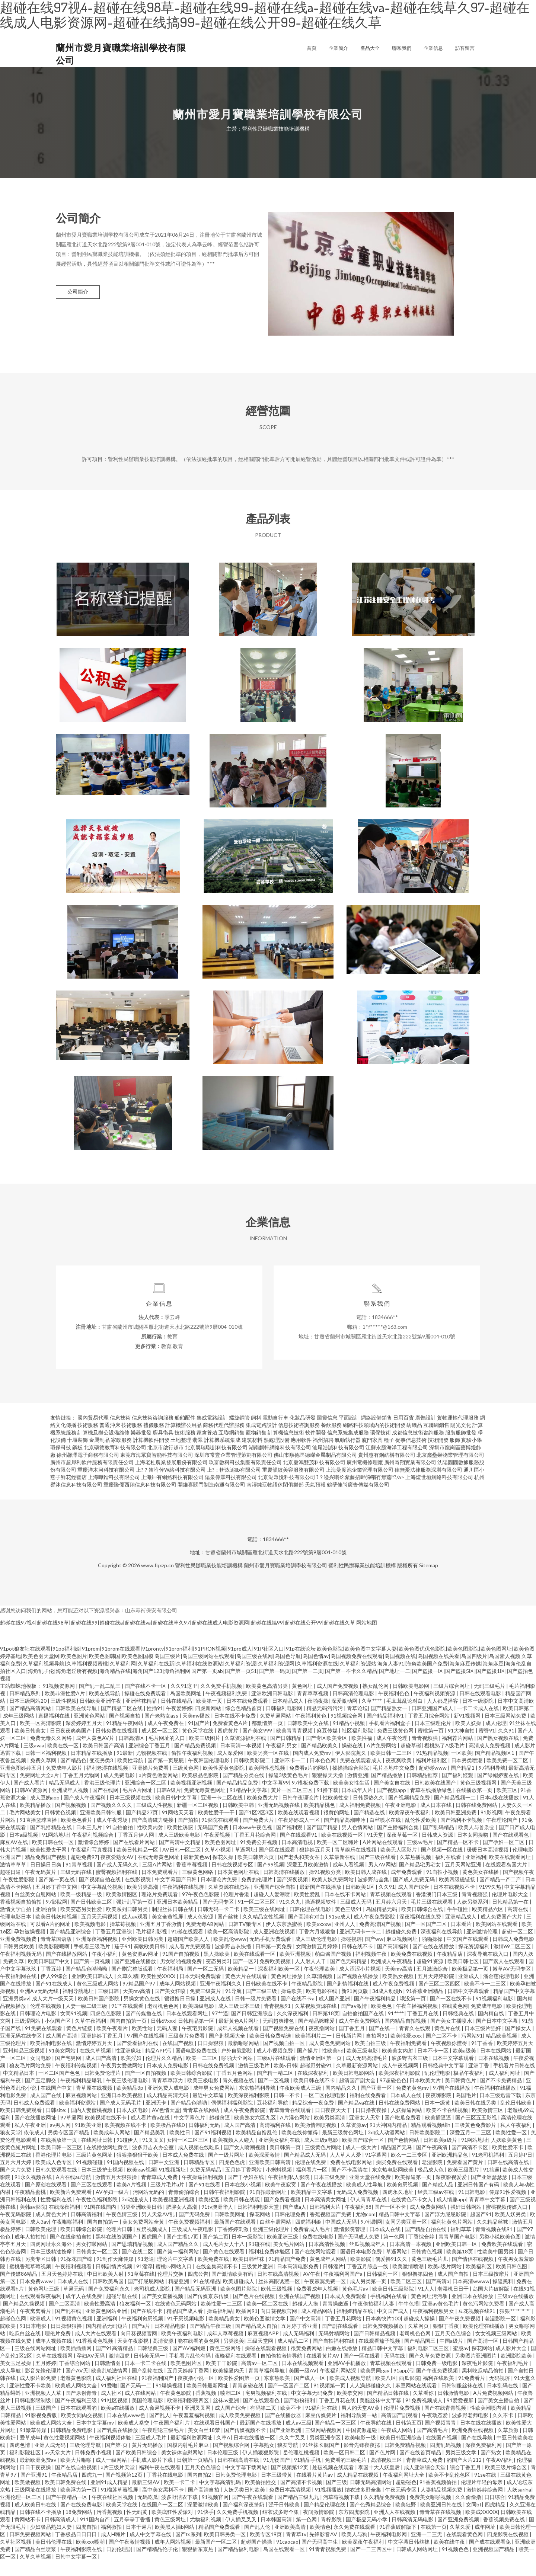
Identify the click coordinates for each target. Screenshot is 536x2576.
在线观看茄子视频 (379, 2356)
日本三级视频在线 (130, 1813)
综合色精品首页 (244, 1724)
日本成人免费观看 (346, 2311)
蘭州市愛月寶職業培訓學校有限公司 (285, 1581)
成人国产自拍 (453, 2289)
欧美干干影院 (222, 2378)
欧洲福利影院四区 (188, 2416)
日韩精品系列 (25, 1709)
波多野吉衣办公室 (153, 2163)
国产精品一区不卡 (458, 1858)
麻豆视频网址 (402, 1954)
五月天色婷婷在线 (62, 2289)
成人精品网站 (317, 2326)
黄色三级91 (349, 1924)
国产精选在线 (370, 1828)
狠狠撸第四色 (418, 2289)
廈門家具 (372, 1455)
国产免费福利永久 (109, 2304)
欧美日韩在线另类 (475, 2118)
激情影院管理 (350, 2244)
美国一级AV (303, 2386)
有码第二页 (263, 2423)
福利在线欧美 (439, 2393)
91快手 (205, 2527)
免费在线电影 (318, 2252)
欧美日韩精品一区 (138, 1865)
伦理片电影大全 (510, 1910)
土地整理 (180, 1455)
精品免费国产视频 (46, 1872)
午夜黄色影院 (176, 2408)
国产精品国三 (420, 2356)
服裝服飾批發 (460, 1448)
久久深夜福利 (293, 2029)
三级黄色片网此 (323, 2163)
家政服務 (121, 1455)
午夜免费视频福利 (189, 2237)
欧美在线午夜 (450, 2557)
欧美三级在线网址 (264, 1924)
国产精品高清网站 (30, 1724)
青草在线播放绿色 (431, 1805)
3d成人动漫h (387, 2006)
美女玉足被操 (16, 2378)
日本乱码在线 (503, 2401)
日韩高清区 (132, 1753)
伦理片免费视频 (402, 2423)
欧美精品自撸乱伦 (257, 2148)
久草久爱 (461, 2542)
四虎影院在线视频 (508, 2550)
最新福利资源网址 (191, 2453)
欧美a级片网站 (445, 2282)
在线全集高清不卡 (217, 2282)
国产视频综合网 (232, 2460)
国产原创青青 (82, 2408)
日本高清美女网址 (325, 2215)
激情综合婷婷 (94, 1858)
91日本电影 (34, 2341)
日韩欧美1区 (360, 1902)
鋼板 (77, 1463)
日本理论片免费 (219, 1895)
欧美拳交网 (350, 2408)
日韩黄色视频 (61, 1828)
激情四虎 (120, 2371)
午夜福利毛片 (513, 2378)
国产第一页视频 (92, 1977)
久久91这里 (183, 1701)
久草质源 (509, 2445)
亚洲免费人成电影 (168, 2103)
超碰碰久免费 (401, 1947)
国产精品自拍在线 (426, 2244)
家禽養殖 (207, 1448)
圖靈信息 (327, 1433)
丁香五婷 (52, 1984)
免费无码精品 (206, 2185)
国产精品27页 (142, 1828)
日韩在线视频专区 (232, 1880)
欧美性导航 (130, 1776)
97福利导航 (492, 1783)
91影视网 (491, 1828)
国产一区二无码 (206, 1984)
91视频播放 (328, 2505)
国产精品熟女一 (389, 1724)
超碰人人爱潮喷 (272, 1910)
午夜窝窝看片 (36, 2326)
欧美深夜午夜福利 (410, 1828)
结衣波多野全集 (363, 2505)
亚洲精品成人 (461, 1932)
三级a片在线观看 (277, 2073)
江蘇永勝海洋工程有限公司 (397, 1463)
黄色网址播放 (287, 1991)
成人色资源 (200, 1932)
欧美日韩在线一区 (53, 1858)
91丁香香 (482, 2058)
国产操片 (308, 2066)
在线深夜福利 (313, 2088)
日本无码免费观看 (200, 1991)
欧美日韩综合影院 (191, 2088)
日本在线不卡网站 (345, 1910)
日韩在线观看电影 (480, 1709)
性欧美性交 (336, 1813)
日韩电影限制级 (33, 2416)
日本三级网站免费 (506, 1731)
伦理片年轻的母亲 (482, 2498)
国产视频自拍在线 (100, 1895)
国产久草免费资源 (430, 2371)
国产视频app (392, 1805)
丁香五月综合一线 (368, 2282)
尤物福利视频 (206, 2535)
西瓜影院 (409, 2393)
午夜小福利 (105, 1969)
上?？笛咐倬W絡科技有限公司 (171, 1485)
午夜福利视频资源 (435, 1709)
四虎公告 (198, 2289)
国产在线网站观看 (315, 2267)
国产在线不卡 (147, 2326)
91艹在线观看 (127, 2021)
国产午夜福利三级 (76, 2416)
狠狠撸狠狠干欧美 (138, 2170)
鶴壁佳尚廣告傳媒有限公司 (358, 1500)
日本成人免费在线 (183, 2170)
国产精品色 (73, 1776)
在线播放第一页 (475, 1805)
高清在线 (518, 1924)
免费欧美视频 (275, 1977)
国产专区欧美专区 (327, 1753)
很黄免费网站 (307, 2364)
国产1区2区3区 (257, 1828)
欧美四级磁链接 (457, 1895)
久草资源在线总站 (229, 1902)
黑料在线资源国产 (117, 2252)
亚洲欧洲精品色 (450, 2170)
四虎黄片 (228, 1746)
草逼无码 (74, 2304)
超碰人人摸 (305, 2319)
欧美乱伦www (229, 1954)
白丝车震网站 (276, 2237)
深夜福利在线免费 (420, 1932)
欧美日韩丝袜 (249, 2274)
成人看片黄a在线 (151, 2133)
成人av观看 (135, 1932)
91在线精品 (206, 2297)
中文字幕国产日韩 (176, 1895)
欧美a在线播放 (118, 2423)
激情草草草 (13, 1880)
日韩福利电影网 (284, 1724)
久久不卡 (503, 2431)
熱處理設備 (277, 1455)
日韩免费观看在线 (56, 2185)
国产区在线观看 (277, 1865)
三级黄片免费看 (187, 2051)
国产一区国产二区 (426, 1939)
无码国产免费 (213, 1843)
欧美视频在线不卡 (106, 2133)
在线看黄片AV (323, 2371)
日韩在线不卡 (358, 1962)
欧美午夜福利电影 (182, 2349)
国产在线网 (105, 1805)
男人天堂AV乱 (158, 2230)
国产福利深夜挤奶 (244, 2520)
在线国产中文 (57, 2103)
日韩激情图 (108, 2378)
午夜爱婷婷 (179, 1724)
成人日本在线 (436, 1820)
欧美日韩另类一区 (225, 2550)
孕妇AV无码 (91, 2371)
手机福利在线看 (389, 2311)
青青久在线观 (415, 2044)
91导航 (234, 2006)
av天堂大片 (58, 2468)
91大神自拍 (462, 1746)
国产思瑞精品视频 (132, 2259)
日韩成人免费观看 (34, 2118)
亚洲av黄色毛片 (441, 2319)
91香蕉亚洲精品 (425, 2006)
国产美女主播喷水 (451, 2036)
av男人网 (61, 2140)
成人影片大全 (511, 2364)
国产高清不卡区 (470, 2163)
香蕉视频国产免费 (331, 2230)
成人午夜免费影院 (375, 1932)
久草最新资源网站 (357, 2081)
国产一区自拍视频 (146, 2088)
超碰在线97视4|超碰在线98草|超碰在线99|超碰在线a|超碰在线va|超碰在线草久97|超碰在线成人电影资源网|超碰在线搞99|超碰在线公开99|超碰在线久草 (177, 1638)
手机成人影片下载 (152, 2475)
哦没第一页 (413, 2014)
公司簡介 (77, 291)
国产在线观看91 (299, 1850)
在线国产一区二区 (162, 2520)
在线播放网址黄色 (107, 2163)
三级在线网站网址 (36, 2364)
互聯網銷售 (436, 1440)
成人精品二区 (293, 2356)
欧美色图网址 (221, 1858)
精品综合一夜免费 (313, 2118)
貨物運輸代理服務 (458, 1433)
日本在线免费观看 (247, 1716)
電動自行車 (275, 1433)
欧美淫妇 (132, 2073)
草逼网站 (397, 2267)
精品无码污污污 (325, 1724)
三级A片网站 (157, 1880)
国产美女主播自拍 (499, 2416)
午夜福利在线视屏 (183, 1902)
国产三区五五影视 (476, 2133)
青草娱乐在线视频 (356, 1865)
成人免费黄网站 (428, 2222)
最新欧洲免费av (38, 2475)
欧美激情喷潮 (408, 2282)
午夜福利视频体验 (110, 2453)
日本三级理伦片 (433, 1738)
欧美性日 (180, 2148)
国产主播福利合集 (398, 1843)
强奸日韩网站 (466, 2222)
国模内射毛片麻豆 (188, 2460)
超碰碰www (433, 1783)
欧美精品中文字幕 (312, 2207)
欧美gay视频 (141, 2185)
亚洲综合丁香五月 (149, 1761)
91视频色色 (456, 2564)
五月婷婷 (45, 2378)
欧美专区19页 (266, 2550)
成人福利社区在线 (117, 2393)
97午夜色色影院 (201, 1910)
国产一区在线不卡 (451, 2014)
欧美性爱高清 (100, 2319)
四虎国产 (152, 2252)
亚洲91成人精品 (109, 2498)
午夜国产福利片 (172, 2438)
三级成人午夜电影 (193, 2244)
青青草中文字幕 (488, 2215)
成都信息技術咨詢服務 (418, 1448)
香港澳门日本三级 (437, 1910)
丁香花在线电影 (165, 2490)
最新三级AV (146, 2498)
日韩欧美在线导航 (76, 1724)
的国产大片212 (465, 2475)
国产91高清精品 (115, 2364)
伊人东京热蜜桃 (284, 1939)
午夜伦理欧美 (320, 1984)
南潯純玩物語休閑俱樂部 (275, 1500)
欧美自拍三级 (371, 2058)
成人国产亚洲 (335, 2014)
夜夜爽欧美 (399, 1776)
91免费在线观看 (44, 2044)
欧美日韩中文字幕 (176, 1813)
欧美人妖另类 (511, 2230)
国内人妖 (523, 1969)
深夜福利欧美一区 (279, 1984)
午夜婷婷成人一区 (299, 1835)
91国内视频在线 (126, 2178)
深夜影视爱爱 (452, 2192)
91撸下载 (327, 1805)
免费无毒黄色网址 (205, 1805)
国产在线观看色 (511, 1850)
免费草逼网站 (276, 1731)
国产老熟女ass (161, 1731)
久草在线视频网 (55, 2371)
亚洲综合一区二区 (146, 1798)
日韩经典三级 (153, 2364)
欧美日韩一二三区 (391, 1768)
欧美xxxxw (318, 1939)
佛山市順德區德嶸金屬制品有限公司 (315, 1470)
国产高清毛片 (433, 2445)
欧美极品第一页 (470, 1984)
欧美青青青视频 (295, 1746)
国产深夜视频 (293, 1895)
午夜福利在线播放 (495, 2103)
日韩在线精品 (177, 1716)
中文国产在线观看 (468, 1954)
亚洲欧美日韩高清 (270, 2178)
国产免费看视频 (283, 2215)
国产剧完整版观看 (132, 1984)
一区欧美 (461, 1768)
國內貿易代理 (93, 1433)
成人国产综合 (414, 1902)
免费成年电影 (487, 2021)
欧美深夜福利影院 (400, 2088)
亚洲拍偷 (46, 1924)
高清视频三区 (387, 2475)
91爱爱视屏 (461, 2416)
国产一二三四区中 (371, 2564)
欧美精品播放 (36, 1820)
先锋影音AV (323, 2550)
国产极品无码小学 (367, 2535)
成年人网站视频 (178, 1999)
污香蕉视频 (110, 2527)
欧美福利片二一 (314, 2051)
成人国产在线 (46, 2111)
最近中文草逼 (208, 2111)
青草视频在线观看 (391, 1910)
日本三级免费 (330, 2192)
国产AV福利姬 (189, 2364)
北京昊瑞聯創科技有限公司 (216, 1463)
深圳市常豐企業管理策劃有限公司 (233, 1470)
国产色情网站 (404, 2155)
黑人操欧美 (217, 1969)
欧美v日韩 (285, 2081)
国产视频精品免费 (409, 1813)
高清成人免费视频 (490, 1761)
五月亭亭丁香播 (132, 2535)
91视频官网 (215, 2512)
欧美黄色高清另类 (267, 1701)
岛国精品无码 (382, 1924)
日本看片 (462, 1939)
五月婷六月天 (392, 1917)
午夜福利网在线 (19, 1991)
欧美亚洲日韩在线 (441, 2520)
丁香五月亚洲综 (114, 1947)
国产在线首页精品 (420, 2468)
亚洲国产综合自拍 (275, 1902)
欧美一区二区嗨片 (338, 1858)
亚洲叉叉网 (198, 2423)
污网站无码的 (149, 2207)
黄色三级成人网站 (98, 1999)
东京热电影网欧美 (393, 2185)
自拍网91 (376, 2051)
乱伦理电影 (437, 2088)
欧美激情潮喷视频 (316, 2140)
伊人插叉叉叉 (241, 2535)
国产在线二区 (138, 2267)
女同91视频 (73, 2029)
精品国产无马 (397, 2163)
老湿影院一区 (501, 2334)
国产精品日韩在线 (388, 2408)
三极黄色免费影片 (475, 2140)
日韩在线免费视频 (213, 2081)
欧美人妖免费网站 (333, 1895)
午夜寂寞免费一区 (325, 2297)
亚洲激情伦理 (482, 1947)
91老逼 (146, 2274)
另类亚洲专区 (325, 2453)
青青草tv (296, 2550)
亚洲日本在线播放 (473, 2311)
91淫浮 (144, 2282)
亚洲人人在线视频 (395, 2527)
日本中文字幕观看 (453, 2073)
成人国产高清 (62, 2051)
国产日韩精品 (286, 1753)
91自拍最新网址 (268, 2207)
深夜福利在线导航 (442, 1947)
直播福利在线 (54, 1731)
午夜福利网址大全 (404, 2490)
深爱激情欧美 (203, 2520)
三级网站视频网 (324, 2445)
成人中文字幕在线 (151, 2550)
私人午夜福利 (516, 2140)
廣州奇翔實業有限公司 (410, 1478)
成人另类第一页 (368, 2297)
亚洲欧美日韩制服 (101, 1828)
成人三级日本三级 (239, 2021)
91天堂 (375, 1850)
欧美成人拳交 (134, 2438)
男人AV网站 (382, 1880)
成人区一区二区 (160, 1746)
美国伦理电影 (148, 2416)
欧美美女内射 (398, 2066)
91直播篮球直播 (39, 1835)
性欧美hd (333, 2066)
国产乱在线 (68, 2326)
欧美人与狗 (354, 2550)
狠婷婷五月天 (315, 1865)
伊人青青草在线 (369, 2215)
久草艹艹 (372, 1716)
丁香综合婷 (422, 2252)
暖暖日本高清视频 (488, 1865)
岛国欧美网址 (186, 1709)
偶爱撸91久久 (391, 2274)
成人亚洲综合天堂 (425, 2483)
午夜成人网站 (397, 2445)
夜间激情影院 (319, 2527)
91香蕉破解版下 (398, 2542)
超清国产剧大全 (358, 2096)
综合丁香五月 (466, 2483)
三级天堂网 (260, 2356)
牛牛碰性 (458, 1924)
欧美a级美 (465, 2066)
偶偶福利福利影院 (232, 2118)
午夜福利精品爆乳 (81, 2096)
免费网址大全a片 (40, 1791)
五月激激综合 (433, 1984)
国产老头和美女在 (299, 1872)
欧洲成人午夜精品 (392, 1977)
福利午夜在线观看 (160, 2483)
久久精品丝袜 (493, 2237)
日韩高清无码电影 (413, 2535)
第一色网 (394, 2252)
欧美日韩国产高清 (104, 1761)
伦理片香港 (237, 1910)
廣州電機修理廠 (365, 1478)
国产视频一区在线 (442, 1865)
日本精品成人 (288, 1716)
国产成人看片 (29, 1798)
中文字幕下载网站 (246, 2483)
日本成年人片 (357, 1805)
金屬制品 (99, 1455)
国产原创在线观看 (46, 2200)
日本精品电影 (170, 2341)
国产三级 (336, 2498)
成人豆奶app (45, 1813)
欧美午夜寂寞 (281, 2200)
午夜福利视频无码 (21, 1969)
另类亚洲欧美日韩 (141, 2222)
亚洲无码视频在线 (279, 1820)
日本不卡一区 (433, 2066)
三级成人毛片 (151, 2453)
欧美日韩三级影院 (393, 2304)
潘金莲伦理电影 (502, 1991)
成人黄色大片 (51, 2230)
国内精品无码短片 (107, 2341)
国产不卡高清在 (350, 2185)
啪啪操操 (433, 1954)
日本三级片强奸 (483, 2044)
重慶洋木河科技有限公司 (106, 1485)
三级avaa (33, 1761)
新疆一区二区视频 (198, 1820)
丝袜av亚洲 (226, 2416)
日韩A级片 (168, 1805)
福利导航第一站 (359, 2431)
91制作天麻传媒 (115, 2274)
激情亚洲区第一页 (321, 2073)
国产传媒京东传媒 (208, 2311)
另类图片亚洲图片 (476, 2371)
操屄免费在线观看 (397, 2178)
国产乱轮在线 (148, 2386)
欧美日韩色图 (512, 2282)
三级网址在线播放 (36, 2505)
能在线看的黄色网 (199, 2356)
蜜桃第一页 (431, 1746)
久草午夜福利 (91, 2036)
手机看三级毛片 (92, 1962)
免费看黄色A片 (231, 1738)
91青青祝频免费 (328, 2564)
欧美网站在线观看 (497, 1939)
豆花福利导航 (273, 2118)
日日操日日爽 (46, 1880)
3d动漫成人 (136, 2215)
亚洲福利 (475, 1872)
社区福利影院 (358, 1746)
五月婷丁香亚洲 (300, 2341)
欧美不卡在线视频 (447, 2125)
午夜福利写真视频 (92, 1865)
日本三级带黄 (277, 2490)
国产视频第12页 (290, 2483)
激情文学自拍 (16, 1924)
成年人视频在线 (54, 2356)
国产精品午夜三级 (210, 2341)
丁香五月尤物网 (81, 1791)
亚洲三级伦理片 (271, 2244)
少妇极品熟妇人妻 (51, 2542)
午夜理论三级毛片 (163, 2445)
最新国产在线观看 (235, 2237)
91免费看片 (472, 2393)
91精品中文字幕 (249, 1805)
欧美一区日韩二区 (344, 2468)
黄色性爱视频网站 (65, 2453)
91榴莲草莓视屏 (120, 2505)
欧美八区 (385, 2393)
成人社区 (111, 2408)
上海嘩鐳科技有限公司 (114, 1492)
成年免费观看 (407, 1887)
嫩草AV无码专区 (512, 1984)
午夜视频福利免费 (226, 1709)
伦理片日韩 (119, 2244)
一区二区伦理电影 (325, 2111)
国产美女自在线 (392, 1798)
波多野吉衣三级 (410, 2073)
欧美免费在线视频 (412, 1969)
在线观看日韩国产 (215, 2438)
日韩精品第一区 (197, 2036)
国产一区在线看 (362, 2371)
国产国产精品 (322, 1843)
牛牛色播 (408, 2319)
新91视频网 (468, 1731)
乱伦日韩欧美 (516, 2118)
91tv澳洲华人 (217, 2222)
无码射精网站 (334, 2349)
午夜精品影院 (307, 1999)
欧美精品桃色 (320, 1820)
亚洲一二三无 (427, 2550)
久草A (223, 2453)
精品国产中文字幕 (514, 2006)
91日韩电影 (472, 2207)
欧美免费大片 (263, 1813)
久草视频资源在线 (316, 2021)
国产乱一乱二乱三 (100, 1701)
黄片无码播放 (148, 2460)
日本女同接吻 (473, 1850)
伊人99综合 (54, 1991)
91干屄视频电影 (186, 2334)
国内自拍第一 (103, 2237)
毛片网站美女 (25, 1828)
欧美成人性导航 (365, 2200)
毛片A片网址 (137, 1805)
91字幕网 (376, 2170)
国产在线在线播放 (433, 1962)
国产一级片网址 (227, 2170)
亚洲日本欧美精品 (178, 1917)
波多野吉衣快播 (233, 1962)
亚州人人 (345, 1939)
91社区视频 (115, 2416)
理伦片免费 (58, 2349)
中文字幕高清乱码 (220, 2498)
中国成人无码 (341, 2237)
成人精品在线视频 (358, 2490)
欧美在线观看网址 (510, 1872)
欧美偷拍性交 (261, 2498)
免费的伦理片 (257, 1895)
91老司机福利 (488, 2170)
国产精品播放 (387, 1791)
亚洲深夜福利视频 (97, 1954)
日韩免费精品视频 (405, 2460)
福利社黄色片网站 (452, 2237)
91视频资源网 (59, 1701)
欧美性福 (362, 1753)
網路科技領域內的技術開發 (374, 1440)
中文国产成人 (393, 2326)
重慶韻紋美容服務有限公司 (293, 1485)
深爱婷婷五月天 (84, 1738)
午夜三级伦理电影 (127, 2096)
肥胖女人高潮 (182, 2222)
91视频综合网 (347, 1731)
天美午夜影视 (133, 2356)
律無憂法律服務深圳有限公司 (428, 1485)
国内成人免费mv (312, 1768)
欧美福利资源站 (78, 2118)
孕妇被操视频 (30, 1947)
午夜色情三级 (122, 2230)
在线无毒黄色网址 (159, 1872)
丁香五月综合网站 (429, 1731)
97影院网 (56, 1917)
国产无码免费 (195, 2230)
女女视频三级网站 (496, 2349)
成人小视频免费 (275, 2066)
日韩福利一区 (383, 2289)
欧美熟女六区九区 (255, 2133)
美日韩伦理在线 (54, 2557)
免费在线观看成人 (361, 1776)
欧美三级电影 (363, 2066)
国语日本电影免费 (361, 2267)
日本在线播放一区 (254, 2453)
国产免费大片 (259, 1835)
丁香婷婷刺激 (233, 2244)
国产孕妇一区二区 (504, 1858)
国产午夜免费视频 (460, 2334)
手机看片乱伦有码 (190, 2371)
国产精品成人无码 (305, 2170)
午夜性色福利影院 (97, 2215)
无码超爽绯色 (279, 2036)
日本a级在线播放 (500, 1813)
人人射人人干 (311, 1977)
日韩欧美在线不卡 (267, 1999)
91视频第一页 (330, 2401)
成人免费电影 (119, 1791)
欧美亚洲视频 (296, 1969)
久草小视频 (218, 1865)
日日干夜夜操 (36, 2483)
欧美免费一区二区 (507, 1776)
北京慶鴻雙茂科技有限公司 (314, 1478)
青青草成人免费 (160, 2192)
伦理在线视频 (46, 2021)
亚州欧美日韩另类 (143, 1954)
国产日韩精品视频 (375, 2349)
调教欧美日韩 (150, 1962)
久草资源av (354, 2140)
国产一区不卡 (390, 2222)
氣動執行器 (348, 1455)
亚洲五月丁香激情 (161, 1939)
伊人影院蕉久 (351, 1768)
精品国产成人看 (185, 2326)
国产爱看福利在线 (138, 2058)
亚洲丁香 (479, 2081)
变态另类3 (101, 1776)
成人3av (39, 2237)
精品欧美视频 (502, 2051)
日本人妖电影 (133, 2125)
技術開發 (438, 1455)
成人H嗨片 (114, 2550)
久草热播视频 (416, 1872)
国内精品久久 (341, 2103)
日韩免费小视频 (93, 2468)
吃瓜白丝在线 (25, 2349)
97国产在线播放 (452, 2103)
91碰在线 (259, 2259)
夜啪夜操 (317, 1716)
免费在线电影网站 (351, 2178)
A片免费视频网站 (493, 2408)
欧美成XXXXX (481, 2527)
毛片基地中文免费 (394, 1783)
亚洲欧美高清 (290, 2542)
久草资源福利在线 (245, 1753)
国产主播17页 (183, 2252)
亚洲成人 (469, 1991)
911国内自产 (95, 2535)
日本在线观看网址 (187, 2029)
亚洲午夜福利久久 (221, 1999)
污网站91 (472, 2051)
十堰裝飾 (77, 1455)
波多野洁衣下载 (180, 2512)
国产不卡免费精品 (501, 2096)
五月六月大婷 (16, 2178)
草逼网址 (245, 1865)
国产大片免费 (16, 2185)
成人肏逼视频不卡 (160, 2423)
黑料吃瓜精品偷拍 (483, 2386)
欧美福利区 (479, 2282)
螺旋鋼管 (239, 1433)
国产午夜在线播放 (321, 2200)
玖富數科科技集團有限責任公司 (245, 1478)
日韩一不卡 (287, 2111)
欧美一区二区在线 (267, 2319)
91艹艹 (396, 2029)
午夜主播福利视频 (417, 2021)
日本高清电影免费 (298, 2282)
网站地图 (366, 1638)
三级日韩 (109, 2006)
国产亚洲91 (34, 2490)
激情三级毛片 (254, 2081)
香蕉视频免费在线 (504, 2535)
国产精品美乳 (150, 2148)
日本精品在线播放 (92, 1768)
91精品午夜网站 (125, 1738)
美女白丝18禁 (204, 2445)
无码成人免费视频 (357, 2207)
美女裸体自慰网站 (182, 2468)
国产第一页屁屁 (166, 1776)
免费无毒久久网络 (51, 1753)
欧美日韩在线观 (242, 2215)
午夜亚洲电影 (401, 1820)
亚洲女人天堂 (365, 2133)
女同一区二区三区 (188, 2155)
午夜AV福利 (500, 2475)
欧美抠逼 (209, 2215)
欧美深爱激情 (265, 2170)
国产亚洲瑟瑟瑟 (489, 2192)
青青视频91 (278, 2021)
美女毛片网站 (289, 2259)
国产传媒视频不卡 (245, 2445)
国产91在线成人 (54, 1999)
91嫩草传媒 (34, 2445)
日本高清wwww (470, 2297)
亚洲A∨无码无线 (40, 2006)
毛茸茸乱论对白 (405, 1716)
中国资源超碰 (362, 2445)
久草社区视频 (16, 2557)
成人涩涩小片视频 (360, 1984)
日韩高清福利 (87, 2230)
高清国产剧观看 (400, 2431)
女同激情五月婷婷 (317, 1962)
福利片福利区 (432, 1776)
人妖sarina (519, 2505)
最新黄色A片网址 (239, 2036)
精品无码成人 (65, 1798)
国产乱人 (159, 2431)
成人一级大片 (361, 2163)
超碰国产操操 (257, 2557)
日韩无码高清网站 (371, 2498)
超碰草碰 (411, 1761)
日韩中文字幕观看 (468, 2006)
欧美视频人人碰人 (234, 2155)
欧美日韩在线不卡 (314, 2096)
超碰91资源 (430, 1977)
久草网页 (419, 2341)
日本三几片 (89, 1843)
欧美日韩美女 (31, 1746)
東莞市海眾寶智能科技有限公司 (156, 1470)
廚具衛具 (163, 1448)
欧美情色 (320, 2542)
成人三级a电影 (321, 2155)
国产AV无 (77, 2386)
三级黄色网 (186, 1783)
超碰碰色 (406, 2498)
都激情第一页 (268, 1738)
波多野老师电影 (470, 2431)
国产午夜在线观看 (253, 2512)
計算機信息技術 (286, 1448)
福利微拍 (112, 2542)
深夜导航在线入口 (488, 1969)
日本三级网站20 (28, 1716)
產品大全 (370, 48)
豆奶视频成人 (152, 2244)
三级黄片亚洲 (258, 2282)
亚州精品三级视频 (24, 2066)
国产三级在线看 (378, 1872)
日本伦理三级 (223, 2468)
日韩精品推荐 (422, 1791)
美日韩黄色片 (461, 2096)
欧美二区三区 (406, 2297)
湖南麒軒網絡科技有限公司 (280, 1463)
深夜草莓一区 (402, 1850)
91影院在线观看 (220, 1835)
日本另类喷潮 (467, 1776)
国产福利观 (289, 1843)
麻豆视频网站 (82, 2111)
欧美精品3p (130, 2103)
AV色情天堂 (166, 2125)
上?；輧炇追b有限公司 (234, 1485)
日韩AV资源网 (32, 1805)
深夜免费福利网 (484, 2460)
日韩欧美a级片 (440, 2155)
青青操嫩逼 (336, 2319)
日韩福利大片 (325, 2222)
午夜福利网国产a (343, 2289)
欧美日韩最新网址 (207, 2401)
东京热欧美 (277, 2393)
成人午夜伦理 (392, 1753)
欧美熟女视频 (398, 1991)
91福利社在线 (321, 2423)
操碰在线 (353, 1761)
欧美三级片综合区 (506, 2483)
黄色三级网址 (170, 2535)
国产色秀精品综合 (371, 2520)
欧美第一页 (209, 1716)
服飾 (455, 1455)
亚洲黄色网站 (90, 1731)
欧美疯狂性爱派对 (172, 2527)
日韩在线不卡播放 (41, 2527)
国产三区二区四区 (439, 1999)
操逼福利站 (220, 2326)
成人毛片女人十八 (224, 2259)
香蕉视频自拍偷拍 (21, 1917)
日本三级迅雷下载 (500, 2111)
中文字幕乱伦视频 (102, 1902)
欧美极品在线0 (168, 2140)
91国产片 (199, 1738)
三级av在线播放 (515, 2311)
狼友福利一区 (135, 2319)
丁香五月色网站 (235, 2088)
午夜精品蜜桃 (31, 2207)
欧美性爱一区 (511, 2148)
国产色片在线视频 (254, 2311)
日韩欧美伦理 (41, 2244)
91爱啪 (109, 2401)
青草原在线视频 (95, 2103)
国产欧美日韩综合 (136, 2468)
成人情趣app (451, 2215)
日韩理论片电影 (38, 2029)
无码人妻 (168, 2044)
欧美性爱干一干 (217, 1828)
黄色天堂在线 (198, 1746)
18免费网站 (79, 2527)
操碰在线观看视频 (266, 2364)
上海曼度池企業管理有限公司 (359, 1485)
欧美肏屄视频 (403, 2200)
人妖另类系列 (473, 1917)
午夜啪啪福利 (68, 2237)
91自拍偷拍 (120, 1843)
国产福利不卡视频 (461, 1835)
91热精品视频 (432, 1768)
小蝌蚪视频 (279, 2185)
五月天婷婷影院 (436, 1991)
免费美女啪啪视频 (430, 2512)
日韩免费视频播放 (383, 2341)
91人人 (426, 2304)
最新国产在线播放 (321, 1902)
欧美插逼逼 (438, 2133)
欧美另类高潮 (143, 1902)
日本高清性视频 (327, 2259)
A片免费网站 (382, 1761)
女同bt (474, 2520)
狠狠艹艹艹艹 (516, 2326)
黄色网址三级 (44, 2304)
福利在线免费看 (368, 2111)
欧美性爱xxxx (406, 2051)
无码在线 (395, 2371)
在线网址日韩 (97, 2155)
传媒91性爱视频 (508, 2207)
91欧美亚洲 (88, 2140)
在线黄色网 (455, 2021)
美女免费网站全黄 (143, 2237)
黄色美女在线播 (481, 1887)
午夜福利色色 (394, 1709)
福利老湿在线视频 (107, 1783)
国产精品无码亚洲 (196, 2304)
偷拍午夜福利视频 (192, 1768)
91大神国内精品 (389, 2140)
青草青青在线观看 (290, 2125)
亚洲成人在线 (216, 2014)
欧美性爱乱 (307, 1910)
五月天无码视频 (100, 1932)
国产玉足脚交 (41, 2096)
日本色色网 (323, 1776)
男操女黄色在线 (142, 2014)
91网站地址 (55, 1850)
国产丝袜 (228, 1932)
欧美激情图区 (122, 1910)
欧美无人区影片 (399, 1865)
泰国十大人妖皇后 (379, 2483)
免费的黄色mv (413, 2103)
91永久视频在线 (34, 2192)
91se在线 (485, 2490)
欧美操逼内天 (229, 2386)
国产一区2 (244, 1977)
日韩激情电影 (454, 2408)
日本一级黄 (438, 2118)
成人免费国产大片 (502, 1932)
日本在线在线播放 (481, 2438)
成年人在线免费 (84, 2311)
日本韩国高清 (277, 2535)
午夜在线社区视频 (113, 2512)
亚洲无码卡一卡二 (360, 1947)
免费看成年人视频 (317, 2304)
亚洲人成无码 (50, 2460)
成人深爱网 (230, 1768)
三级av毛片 (420, 1858)
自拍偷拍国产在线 (363, 2029)
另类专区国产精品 (69, 2148)
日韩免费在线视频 (117, 1746)
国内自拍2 (199, 2490)
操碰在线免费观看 (145, 1709)
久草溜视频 (320, 1991)
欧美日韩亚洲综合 (401, 2453)
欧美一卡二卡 (180, 2498)
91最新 (125, 1768)
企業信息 (433, 48)
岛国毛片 (466, 2111)
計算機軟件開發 (151, 1455)
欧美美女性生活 (352, 1798)
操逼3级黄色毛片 (288, 1791)
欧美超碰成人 (239, 2297)
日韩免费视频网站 (30, 2550)
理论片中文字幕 (176, 2274)
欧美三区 (507, 1805)
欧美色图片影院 (239, 2304)
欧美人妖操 (468, 1738)
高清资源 (164, 2356)
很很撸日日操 (180, 2014)
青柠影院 (332, 2535)
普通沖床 (109, 1440)
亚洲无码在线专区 (21, 2051)
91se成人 (340, 1932)
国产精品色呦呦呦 (87, 1984)
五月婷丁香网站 (244, 2185)
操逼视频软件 (321, 1917)
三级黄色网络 (198, 1887)
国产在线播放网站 (67, 1969)
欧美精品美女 (224, 2334)
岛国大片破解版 (491, 2304)
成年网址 (486, 2542)
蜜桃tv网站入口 (174, 2282)
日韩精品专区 (200, 2178)
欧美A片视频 (132, 2200)
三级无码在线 (76, 1887)
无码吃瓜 (147, 2512)
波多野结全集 (374, 1895)
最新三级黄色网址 (343, 2148)
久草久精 (127, 1991)
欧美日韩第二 (518, 1724)
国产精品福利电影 (238, 2564)
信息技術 (120, 1433)
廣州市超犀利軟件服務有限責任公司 (92, 1478)
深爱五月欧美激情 (308, 1880)
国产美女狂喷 (170, 2006)
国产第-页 (117, 2460)
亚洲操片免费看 (151, 1783)
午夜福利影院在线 (81, 2564)
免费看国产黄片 (465, 2178)
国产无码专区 (218, 1917)
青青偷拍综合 (184, 2207)
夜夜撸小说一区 (196, 2393)
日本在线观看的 (79, 2423)
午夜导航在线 (376, 2438)
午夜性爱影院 (19, 1895)
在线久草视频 (96, 2066)
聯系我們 (401, 48)
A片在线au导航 (74, 2192)
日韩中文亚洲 (164, 2178)
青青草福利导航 (267, 2386)
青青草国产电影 (457, 2252)
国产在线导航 (477, 2453)
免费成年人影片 (64, 1783)
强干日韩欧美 (284, 2520)
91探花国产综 (76, 2274)
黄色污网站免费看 (484, 2319)
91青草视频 (79, 1880)
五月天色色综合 (453, 2349)
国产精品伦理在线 (325, 2520)
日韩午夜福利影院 (225, 2207)
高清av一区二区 (260, 2378)
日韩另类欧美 (19, 1962)
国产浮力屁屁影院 (445, 2230)
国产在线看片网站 (134, 1858)
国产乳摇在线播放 (117, 2445)
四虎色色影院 (106, 2029)
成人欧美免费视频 (240, 2431)
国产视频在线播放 (357, 1991)
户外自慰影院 (237, 2066)
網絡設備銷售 (376, 1433)
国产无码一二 (136, 2401)
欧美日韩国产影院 (99, 2014)
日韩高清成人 (61, 2535)
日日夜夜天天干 (333, 2125)
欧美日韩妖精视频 (56, 1932)
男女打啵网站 (92, 2259)
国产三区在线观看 (92, 2200)
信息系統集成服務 (348, 1448)
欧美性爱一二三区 (222, 2319)
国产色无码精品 (349, 1977)
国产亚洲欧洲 (286, 2445)
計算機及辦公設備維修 (103, 1448)
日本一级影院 (478, 1716)
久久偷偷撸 (468, 2512)
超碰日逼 (11, 1887)
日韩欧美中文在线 (308, 1738)
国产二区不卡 (442, 2051)
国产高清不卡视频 (301, 2498)
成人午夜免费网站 (360, 2036)
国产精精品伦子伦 (157, 2564)
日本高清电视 (297, 1858)
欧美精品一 (241, 1984)
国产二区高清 (65, 2319)
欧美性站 (143, 2044)
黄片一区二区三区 (292, 1805)
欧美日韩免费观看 (21, 2125)
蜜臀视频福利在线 (117, 1887)
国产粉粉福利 (300, 2416)
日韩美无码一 (150, 2371)
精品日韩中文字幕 (400, 2230)
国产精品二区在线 (122, 1724)
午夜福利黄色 (311, 1731)
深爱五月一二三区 (471, 2148)
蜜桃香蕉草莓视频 (30, 2282)
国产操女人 (518, 2044)
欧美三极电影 (203, 2096)
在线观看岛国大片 (506, 1880)
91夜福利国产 (158, 2393)
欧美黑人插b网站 (175, 2542)
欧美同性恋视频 (267, 1783)
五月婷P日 (520, 2170)
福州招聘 (323, 1455)
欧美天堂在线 (122, 2520)
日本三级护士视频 (102, 2185)
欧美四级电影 (199, 2021)
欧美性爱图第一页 (239, 2393)
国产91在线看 (204, 2200)
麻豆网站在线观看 (416, 2401)
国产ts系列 (188, 2550)
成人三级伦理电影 (316, 1954)
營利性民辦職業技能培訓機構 (209, 1581)
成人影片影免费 (38, 2393)
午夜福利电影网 (389, 2550)
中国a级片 (452, 2356)
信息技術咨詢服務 (152, 1433)
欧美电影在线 (322, 2006)
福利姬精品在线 (355, 2326)
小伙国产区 (58, 2036)
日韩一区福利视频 (46, 1768)
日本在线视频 (494, 2073)
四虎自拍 (87, 2542)
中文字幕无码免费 (312, 2408)
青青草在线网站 (201, 2125)
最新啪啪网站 (244, 2058)
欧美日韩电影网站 (354, 2088)
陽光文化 (460, 1440)
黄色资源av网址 (140, 1969)
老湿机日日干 (453, 2304)
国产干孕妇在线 (246, 2192)
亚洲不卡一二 (290, 1776)
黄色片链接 (79, 2044)
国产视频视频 (71, 1820)
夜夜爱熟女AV (117, 1872)
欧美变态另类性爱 (81, 1924)
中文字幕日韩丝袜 (409, 2557)
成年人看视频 (349, 1880)
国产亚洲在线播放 (135, 1977)
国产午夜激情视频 (130, 2557)
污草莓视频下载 (342, 2512)
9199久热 (490, 1902)
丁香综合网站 (75, 2378)
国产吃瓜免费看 (403, 2133)
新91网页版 (355, 2006)
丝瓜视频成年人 (368, 2259)
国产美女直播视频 (162, 2311)
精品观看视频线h (431, 2140)
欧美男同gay (375, 2386)
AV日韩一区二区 (182, 1865)
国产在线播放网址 (36, 2133)
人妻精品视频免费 (442, 2505)
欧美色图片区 (186, 2378)
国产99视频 (270, 1880)
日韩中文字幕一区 (76, 2572)
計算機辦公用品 (183, 1440)
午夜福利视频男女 (433, 2326)
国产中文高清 (306, 2334)
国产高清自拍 (204, 2505)
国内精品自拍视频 (406, 2036)
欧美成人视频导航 (350, 2393)
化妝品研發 (303, 1433)
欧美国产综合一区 (363, 2155)
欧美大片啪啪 (76, 2475)
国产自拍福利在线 (334, 2356)
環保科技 (60, 1463)
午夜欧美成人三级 (301, 2103)
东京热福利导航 (258, 2103)
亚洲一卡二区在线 (222, 1813)
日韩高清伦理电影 (353, 1709)
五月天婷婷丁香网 (188, 2386)
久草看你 (424, 2408)
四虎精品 (496, 2520)
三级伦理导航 (86, 2460)
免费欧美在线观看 (502, 2259)
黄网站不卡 (28, 2535)
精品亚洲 (179, 2297)
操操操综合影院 (351, 1783)
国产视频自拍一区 (284, 2058)
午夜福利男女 (282, 1761)
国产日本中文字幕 (497, 2036)
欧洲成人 (41, 2334)
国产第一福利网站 (178, 2267)
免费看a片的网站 (309, 1783)
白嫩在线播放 (342, 2364)
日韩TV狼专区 (245, 1939)
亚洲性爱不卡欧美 (30, 2401)
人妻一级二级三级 (87, 2021)
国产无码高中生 (320, 2557)
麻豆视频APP (264, 2349)
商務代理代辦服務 (224, 1440)
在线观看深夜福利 (41, 2311)
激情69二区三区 (513, 1962)
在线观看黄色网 (465, 2550)
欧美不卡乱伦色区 (449, 2490)
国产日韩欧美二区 (91, 1917)
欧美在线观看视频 (299, 1828)
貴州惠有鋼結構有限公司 (386, 1470)
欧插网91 (247, 2326)
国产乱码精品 (439, 1843)
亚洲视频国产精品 (494, 2564)
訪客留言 (465, 48)
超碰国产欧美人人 (189, 1954)
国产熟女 (491, 2468)
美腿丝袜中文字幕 (381, 2416)
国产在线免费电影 (81, 2520)
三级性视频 (64, 1716)
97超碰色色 (393, 2096)
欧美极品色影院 (201, 1791)
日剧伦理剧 (119, 2564)
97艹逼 (220, 2029)
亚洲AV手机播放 (347, 2378)
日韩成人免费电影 (513, 1954)
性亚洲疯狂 (128, 2066)
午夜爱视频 (217, 1850)
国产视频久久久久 (111, 1820)
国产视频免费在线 (284, 2044)
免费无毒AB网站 (205, 1939)
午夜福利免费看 (409, 2058)
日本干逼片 (139, 2542)
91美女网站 (63, 2066)
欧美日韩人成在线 (366, 1887)
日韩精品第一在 (511, 1917)
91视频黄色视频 (74, 2334)
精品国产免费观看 (219, 2542)
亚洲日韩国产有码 (478, 2200)
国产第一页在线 (57, 1895)
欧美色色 (382, 2021)
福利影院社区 (25, 2468)
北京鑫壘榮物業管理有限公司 (450, 1470)
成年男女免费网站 (214, 2103)
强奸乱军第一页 (135, 1917)
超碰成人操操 (419, 2334)
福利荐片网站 (458, 1753)
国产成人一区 (310, 2393)
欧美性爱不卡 (508, 2163)
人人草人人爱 (346, 2170)
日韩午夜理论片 (301, 1813)
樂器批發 (141, 1448)
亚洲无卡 (157, 2118)
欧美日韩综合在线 (422, 1924)
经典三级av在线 (436, 2207)
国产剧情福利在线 (348, 1999)
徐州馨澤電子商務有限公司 (88, 1470)
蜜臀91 (487, 1746)
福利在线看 (448, 1872)
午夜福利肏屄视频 (142, 2334)
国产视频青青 (441, 2438)
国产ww (374, 1954)
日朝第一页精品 (195, 2475)
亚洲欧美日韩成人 (92, 1991)
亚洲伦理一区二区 (21, 2512)
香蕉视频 (206, 2408)
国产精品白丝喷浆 (36, 2564)
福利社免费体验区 (270, 2267)
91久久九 (290, 1917)
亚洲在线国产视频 (300, 2311)
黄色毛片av (355, 2304)
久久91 (506, 1746)
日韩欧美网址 (230, 2230)
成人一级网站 (112, 2475)
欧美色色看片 (77, 1835)
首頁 (311, 48)
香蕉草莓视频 (192, 1880)
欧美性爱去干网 (49, 1865)
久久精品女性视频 (263, 1932)
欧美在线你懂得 (300, 2148)
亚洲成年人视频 (70, 1805)
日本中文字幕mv (95, 2438)
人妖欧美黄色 (507, 2155)
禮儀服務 (153, 1440)
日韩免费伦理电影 (236, 2490)
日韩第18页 (325, 2029)
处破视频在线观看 (333, 2483)
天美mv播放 (196, 1731)
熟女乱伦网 (376, 1701)
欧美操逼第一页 (414, 2192)
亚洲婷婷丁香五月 (102, 2051)
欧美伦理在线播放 (484, 2341)
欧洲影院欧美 (517, 2371)
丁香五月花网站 (344, 2334)
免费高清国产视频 (380, 1939)
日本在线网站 (496, 2066)
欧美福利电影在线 (51, 2058)
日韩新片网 (349, 2051)
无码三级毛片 (490, 1701)
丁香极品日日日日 (76, 2550)
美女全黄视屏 (168, 1932)
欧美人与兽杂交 (477, 1843)
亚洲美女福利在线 (279, 2155)
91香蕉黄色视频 (95, 2356)
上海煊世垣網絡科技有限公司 (439, 1492)
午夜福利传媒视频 (76, 2081)
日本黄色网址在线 (238, 1887)
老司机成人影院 (153, 2304)
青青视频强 (425, 1753)
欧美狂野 (406, 2520)
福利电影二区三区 (428, 2364)
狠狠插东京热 (198, 2564)
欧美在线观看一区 (255, 1969)
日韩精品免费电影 (72, 2445)
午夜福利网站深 (338, 2386)
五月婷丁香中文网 (56, 1902)
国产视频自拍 (125, 1731)
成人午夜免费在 (166, 1738)
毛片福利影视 (152, 1947)
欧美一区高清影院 (41, 1738)
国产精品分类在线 (244, 1791)
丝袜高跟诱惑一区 (279, 2297)
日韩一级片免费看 (256, 2014)
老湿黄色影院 (76, 2393)
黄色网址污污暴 (430, 2311)
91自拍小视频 (442, 1887)
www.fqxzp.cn (157, 1581)
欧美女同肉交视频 (82, 2431)
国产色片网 (382, 2468)
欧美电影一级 (361, 2453)
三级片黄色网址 (95, 2170)
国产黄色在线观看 (224, 2267)
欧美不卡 (291, 2423)
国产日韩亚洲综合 (252, 2029)
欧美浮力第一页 (79, 2505)
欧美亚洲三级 (283, 2252)
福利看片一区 (312, 2185)
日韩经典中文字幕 (443, 2081)
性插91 (155, 1724)
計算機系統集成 (222, 1455)
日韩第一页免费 (274, 1962)
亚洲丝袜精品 (141, 1716)
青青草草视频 (313, 1709)
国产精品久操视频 (24, 2319)
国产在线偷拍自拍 (71, 2252)
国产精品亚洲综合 (71, 1947)
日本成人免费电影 (168, 2081)
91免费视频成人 (424, 2416)
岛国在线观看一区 (284, 2564)
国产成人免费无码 (414, 1895)
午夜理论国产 (502, 1835)
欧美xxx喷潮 (91, 2557)
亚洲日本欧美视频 (122, 2111)
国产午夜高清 (432, 2163)
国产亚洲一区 (377, 2103)
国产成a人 (294, 2222)
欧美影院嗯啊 (54, 1962)
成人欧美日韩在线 (36, 2520)
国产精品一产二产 (500, 1895)
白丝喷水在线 (386, 1835)
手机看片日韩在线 (514, 2081)
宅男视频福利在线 (266, 2408)
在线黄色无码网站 (176, 2319)
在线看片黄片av (315, 2490)
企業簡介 (338, 48)
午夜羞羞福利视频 (194, 2431)
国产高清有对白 (307, 1932)
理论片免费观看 (160, 1910)
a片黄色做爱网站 (159, 1791)
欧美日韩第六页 (256, 1872)
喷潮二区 (231, 2408)
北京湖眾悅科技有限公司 (286, 1492)
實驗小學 (471, 1455)
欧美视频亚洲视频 (191, 1798)
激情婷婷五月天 (95, 2058)
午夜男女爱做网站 (122, 2081)
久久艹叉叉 (292, 2453)
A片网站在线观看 (383, 1858)
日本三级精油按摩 (51, 2267)
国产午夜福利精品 (375, 2014)
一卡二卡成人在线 (478, 1724)
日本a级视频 (24, 1850)
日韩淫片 (333, 2282)
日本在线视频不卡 (454, 1902)
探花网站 (260, 2230)
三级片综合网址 (452, 1701)
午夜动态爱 (435, 2431)
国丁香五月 (352, 2044)
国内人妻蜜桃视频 (92, 2125)
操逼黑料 (502, 2297)
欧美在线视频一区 (342, 1850)
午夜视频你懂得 (449, 2058)
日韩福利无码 (205, 2140)
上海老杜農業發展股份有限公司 (171, 1478)
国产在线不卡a (298, 2014)
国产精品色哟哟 (189, 2118)
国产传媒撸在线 (144, 2029)
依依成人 (34, 2148)
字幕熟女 (263, 2460)
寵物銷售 (256, 1448)
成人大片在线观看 (96, 2349)
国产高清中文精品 (180, 1858)
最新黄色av (197, 1872)
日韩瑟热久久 (369, 1813)
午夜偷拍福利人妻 (373, 2319)
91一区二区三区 (257, 1917)
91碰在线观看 (187, 1947)
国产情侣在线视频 (473, 2274)
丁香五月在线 (423, 2029)
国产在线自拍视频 (76, 2483)
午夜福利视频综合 (93, 1850)
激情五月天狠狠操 (116, 2192)
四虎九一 (92, 2490)
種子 (389, 1455)
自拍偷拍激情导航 (282, 2371)
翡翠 (197, 1455)
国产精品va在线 (357, 2118)
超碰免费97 (84, 1872)
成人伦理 (495, 1738)
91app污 (403, 2386)
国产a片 (141, 2341)
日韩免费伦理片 (103, 2088)
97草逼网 (71, 2133)
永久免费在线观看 (355, 2542)
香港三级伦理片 (103, 1798)
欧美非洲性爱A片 (65, 1709)
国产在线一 (382, 2044)
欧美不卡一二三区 (485, 1999)
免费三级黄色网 (396, 1746)
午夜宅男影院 (198, 2044)
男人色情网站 (358, 1843)
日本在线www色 (126, 2431)
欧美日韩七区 (463, 1977)
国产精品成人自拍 (256, 2341)
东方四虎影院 (354, 2527)
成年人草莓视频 (226, 2349)
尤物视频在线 (152, 1768)
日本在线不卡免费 (235, 1731)
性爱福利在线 (57, 2215)
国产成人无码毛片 (121, 2118)
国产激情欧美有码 (232, 2289)
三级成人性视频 (155, 1820)
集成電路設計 (212, 1433)
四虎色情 (20, 2460)
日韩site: (57, 2125)
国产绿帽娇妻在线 (498, 1791)
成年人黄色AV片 (95, 1753)
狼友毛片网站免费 (30, 2081)
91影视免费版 (41, 2431)
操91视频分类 (325, 1887)
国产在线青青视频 (445, 2423)
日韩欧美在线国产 (435, 1798)
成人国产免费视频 (338, 1701)
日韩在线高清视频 (278, 2289)
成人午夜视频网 (400, 2081)
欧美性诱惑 (180, 1843)
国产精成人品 (438, 2200)
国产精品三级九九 (298, 2512)
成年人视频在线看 (238, 2044)
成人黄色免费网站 (330, 2058)
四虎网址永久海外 (51, 2259)
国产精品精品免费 (237, 1798)
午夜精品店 (450, 1969)
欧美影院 (361, 2274)
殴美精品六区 (488, 1924)
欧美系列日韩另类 (127, 1924)
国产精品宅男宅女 (420, 1880)
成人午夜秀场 (112, 1835)
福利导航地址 (79, 2006)
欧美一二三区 (202, 2073)
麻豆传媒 (328, 1746)
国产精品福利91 (386, 1731)
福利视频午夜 (371, 1969)
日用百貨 (403, 1433)
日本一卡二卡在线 (146, 2378)
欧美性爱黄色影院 (224, 1783)
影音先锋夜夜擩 (362, 2460)
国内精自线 (491, 2029)
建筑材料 (252, 1455)
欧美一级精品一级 (81, 1910)
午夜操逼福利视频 (203, 2192)
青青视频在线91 (494, 2244)
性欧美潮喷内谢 (489, 2423)
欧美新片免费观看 (71, 2207)
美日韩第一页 (285, 2163)
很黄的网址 (337, 1828)
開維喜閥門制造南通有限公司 (211, 1500)
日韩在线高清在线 (508, 2178)
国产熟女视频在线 (498, 1753)
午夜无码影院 (16, 2230)
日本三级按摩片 (491, 2289)
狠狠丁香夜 (446, 2341)
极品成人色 (431, 2185)
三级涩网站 (28, 2036)
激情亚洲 (357, 1791)
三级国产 (46, 2423)
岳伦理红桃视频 (301, 2468)
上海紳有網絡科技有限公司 (172, 1492)
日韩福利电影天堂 (258, 2222)
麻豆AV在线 (14, 1858)
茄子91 (122, 1962)
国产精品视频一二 (455, 1813)
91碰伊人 (128, 2155)
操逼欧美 (292, 2006)
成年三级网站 (19, 1731)
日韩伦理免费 (290, 2230)
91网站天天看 (178, 1828)
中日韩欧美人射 (106, 2289)
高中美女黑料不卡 (163, 2505)
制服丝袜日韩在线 (173, 1924)
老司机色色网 (163, 2021)
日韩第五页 (409, 2438)
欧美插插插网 (76, 2364)
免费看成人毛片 (312, 2244)
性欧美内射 (150, 1843)
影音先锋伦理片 (44, 2386)
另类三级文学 (461, 2468)
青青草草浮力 (168, 2096)
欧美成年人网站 (112, 2148)
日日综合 (494, 2512)
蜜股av (461, 2364)
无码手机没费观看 (270, 1954)
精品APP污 (158, 2066)
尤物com (365, 2230)
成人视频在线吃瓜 (199, 2163)
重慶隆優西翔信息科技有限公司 (139, 1500)
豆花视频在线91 (477, 2326)
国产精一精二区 (275, 2088)
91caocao (287, 2557)
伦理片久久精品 (164, 2073)
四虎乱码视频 (446, 2460)
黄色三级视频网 (479, 1798)
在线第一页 (434, 2542)
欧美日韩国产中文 (49, 1977)
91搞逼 (491, 2185)
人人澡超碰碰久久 (371, 2401)
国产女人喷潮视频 (245, 2163)
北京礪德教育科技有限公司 (115, 1463)
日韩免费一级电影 (437, 2378)
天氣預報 (315, 1500)
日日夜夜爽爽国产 (71, 1746)
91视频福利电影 (495, 2014)
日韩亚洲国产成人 (432, 1724)
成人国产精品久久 (178, 2259)
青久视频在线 (239, 2096)
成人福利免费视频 (360, 1820)
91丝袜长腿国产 (321, 2460)
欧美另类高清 (330, 2133)
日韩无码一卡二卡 (219, 1924)
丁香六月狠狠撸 (317, 1947)
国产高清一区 (483, 2356)
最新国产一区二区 (216, 2557)
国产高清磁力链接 (153, 1835)
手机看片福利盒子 (390, 1738)
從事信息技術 (411, 1455)
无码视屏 (500, 2393)
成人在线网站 (141, 2408)
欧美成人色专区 (54, 2178)
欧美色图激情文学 (265, 2334)
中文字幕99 (275, 1798)
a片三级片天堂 (118, 2483)
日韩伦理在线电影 (310, 1924)
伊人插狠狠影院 (261, 2468)
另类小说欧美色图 (500, 2252)
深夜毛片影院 (478, 2378)
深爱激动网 (344, 1716)
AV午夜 (311, 2289)
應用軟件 (301, 1455)
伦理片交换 (171, 2289)
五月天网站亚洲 (463, 1880)
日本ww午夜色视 (253, 1843)
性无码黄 (138, 2527)
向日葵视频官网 (279, 2326)
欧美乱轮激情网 (110, 2386)
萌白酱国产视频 (333, 1969)
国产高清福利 (393, 1962)
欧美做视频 (28, 2498)
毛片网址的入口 (167, 1753)
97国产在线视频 (146, 2051)
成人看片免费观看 (190, 1962)
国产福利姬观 (458, 1791)
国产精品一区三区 (336, 2438)
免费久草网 (43, 1776)
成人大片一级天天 (53, 2014)
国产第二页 (215, 2252)
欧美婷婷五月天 (515, 2058)
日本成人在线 (406, 2111)
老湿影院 (433, 2178)
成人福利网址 (505, 2088)
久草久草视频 (36, 2572)
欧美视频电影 (90, 1939)
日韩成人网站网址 (417, 2564)
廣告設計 (425, 1433)
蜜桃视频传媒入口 (507, 2222)
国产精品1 (463, 1783)
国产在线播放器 (283, 2431)
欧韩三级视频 (277, 2304)
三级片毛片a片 (167, 2200)
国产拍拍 (188, 1835)
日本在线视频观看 (303, 2378)
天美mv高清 (399, 1984)
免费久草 (14, 1977)
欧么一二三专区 (409, 2170)
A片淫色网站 (295, 2133)
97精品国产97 (139, 1999)
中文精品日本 (19, 2088)
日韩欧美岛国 (108, 2297)
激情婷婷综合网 (485, 2505)
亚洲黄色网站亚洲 (106, 2326)
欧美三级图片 (205, 1753)
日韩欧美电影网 (411, 1701)
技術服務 (87, 1440)
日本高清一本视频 (241, 1761)
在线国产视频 (178, 2058)
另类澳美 (233, 2356)
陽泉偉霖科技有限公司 (231, 1492)
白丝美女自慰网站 (36, 1910)
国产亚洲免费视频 (458, 2535)
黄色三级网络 (226, 2364)
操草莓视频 (123, 1939)
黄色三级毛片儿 (430, 2274)
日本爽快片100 (383, 2334)
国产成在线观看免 (490, 2557)
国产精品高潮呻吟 (345, 1835)
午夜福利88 (358, 2222)
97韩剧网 (371, 2237)
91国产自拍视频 (181, 1969)
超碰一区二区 (518, 1947)
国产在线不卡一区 (146, 1701)
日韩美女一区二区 (97, 2267)
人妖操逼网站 (407, 2125)
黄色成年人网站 (328, 2274)
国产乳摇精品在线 (51, 1843)
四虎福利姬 (308, 2237)
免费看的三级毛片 (346, 2475)
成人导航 (11, 2386)
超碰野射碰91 (316, 2081)
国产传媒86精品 (19, 2289)
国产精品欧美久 (320, 1761)
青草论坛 (357, 1724)
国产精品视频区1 (495, 1768)
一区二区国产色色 (59, 2088)
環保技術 (380, 1448)
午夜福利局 (170, 1984)
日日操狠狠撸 (67, 2341)
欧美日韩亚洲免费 (456, 1828)
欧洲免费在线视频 (473, 2445)
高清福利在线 (275, 2140)
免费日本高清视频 (290, 2505)
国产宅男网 (68, 2073)
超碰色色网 (13, 2334)
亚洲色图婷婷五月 (21, 1783)
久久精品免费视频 (385, 2512)
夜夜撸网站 (322, 2044)
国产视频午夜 (518, 1887)
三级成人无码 (356, 1917)
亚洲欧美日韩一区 (457, 2259)
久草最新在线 (340, 1872)
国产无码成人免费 (359, 2252)
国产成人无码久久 (117, 1880)
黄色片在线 (448, 2044)
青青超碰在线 (248, 2401)
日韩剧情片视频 (114, 2282)
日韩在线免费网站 (477, 1820)
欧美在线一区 (63, 1761)
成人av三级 (298, 2438)
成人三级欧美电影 (179, 1850)
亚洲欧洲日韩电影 (272, 1709)
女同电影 (41, 2073)
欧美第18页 (460, 2267)
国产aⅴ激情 (354, 2021)
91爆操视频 (170, 2401)
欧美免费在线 (214, 2274)
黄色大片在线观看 (246, 1991)
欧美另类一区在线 (268, 1768)
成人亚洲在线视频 (274, 1947)
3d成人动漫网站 (387, 2148)
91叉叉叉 (153, 2155)
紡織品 (414, 1440)
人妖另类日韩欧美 (244, 2505)
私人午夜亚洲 (31, 2140)
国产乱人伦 (257, 2542)
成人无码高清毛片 (367, 2073)
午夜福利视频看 (74, 2282)
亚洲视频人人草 (44, 2408)
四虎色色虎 (232, 2178)
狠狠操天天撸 (328, 1791)
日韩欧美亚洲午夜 (101, 1716)
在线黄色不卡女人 (412, 2215)
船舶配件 (185, 1433)
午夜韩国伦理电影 (209, 1776)
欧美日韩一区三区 (62, 2163)
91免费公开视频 (259, 1858)
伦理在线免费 (311, 2178)
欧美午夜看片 (112, 2044)
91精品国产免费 (287, 2274)
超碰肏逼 (220, 2133)
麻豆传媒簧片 (321, 2431)
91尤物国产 (277, 2475)
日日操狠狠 (211, 2058)
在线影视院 (138, 1895)
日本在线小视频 (243, 2200)
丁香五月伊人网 (136, 1850)
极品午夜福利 (469, 2088)
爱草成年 (30, 2453)
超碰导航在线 (122, 2311)
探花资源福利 (474, 1962)
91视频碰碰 (90, 2178)
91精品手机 (308, 2475)
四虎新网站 (208, 1724)
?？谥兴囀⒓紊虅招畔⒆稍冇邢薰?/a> (360, 1492)
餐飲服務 (331, 1440)
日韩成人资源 (438, 1850)
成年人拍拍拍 (31, 2252)
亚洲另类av (16, 2014)
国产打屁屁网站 (146, 2297)
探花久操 (223, 1872)
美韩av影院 (33, 2222)
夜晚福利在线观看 (236, 2371)
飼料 (256, 1433)
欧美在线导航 (105, 1709)
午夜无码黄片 (41, 1887)
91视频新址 (173, 2185)
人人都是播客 (443, 1716)
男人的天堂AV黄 (361, 2423)
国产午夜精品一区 (67, 2512)
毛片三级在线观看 (432, 1917)
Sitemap (428, 1581)
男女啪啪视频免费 (181, 1977)
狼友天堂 (10, 2148)
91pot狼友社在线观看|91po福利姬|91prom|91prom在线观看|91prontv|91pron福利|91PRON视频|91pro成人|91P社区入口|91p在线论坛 (158, 1664)
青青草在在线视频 (440, 2527)
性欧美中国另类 (496, 2267)
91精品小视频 (349, 1738)
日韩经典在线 (459, 2029)
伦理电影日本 (16, 1932)
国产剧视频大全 (227, 2051)
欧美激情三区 (488, 2125)
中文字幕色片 (190, 2133)
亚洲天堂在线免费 (370, 2192)
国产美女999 (257, 1746)
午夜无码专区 (401, 2505)
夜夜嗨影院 (439, 2111)
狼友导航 (288, 2460)
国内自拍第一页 (129, 2036)
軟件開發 (315, 1448)
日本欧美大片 (425, 2096)
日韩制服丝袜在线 (462, 2401)
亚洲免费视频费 (19, 1954)
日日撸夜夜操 (371, 2125)
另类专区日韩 (41, 2274)
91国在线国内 (100, 2222)
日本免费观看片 (160, 1887)
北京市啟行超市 (165, 1463)
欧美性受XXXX (158, 1991)
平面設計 (349, 1433)
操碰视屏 (351, 1954)
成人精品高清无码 (168, 2111)
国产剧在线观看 (340, 2341)
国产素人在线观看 (504, 1977)
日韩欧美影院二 (252, 1776)
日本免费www (37, 2297)
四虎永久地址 (398, 2207)
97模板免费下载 (311, 1798)
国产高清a (437, 2297)
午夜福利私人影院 (289, 2192)
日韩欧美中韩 (239, 1820)
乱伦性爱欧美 (421, 1835)
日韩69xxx (163, 2036)
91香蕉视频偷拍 (438, 2498)
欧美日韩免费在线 (66, 2498)
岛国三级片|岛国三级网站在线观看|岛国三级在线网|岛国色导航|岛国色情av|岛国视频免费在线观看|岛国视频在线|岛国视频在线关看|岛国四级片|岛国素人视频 (337, 1671)
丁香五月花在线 (338, 2416)
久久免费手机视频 (221, 1701)
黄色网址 (303, 1701)
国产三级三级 (262, 2006)
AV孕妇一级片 (113, 2207)
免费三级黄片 (206, 2006)
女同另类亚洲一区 (406, 2237)
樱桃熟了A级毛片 (445, 1761)
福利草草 (461, 2244)
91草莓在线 (141, 2289)
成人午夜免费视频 (394, 1999)
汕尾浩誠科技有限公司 (338, 1463)
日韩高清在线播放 (284, 1887)
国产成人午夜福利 (85, 1813)
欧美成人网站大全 (76, 2401)
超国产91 (481, 2230)
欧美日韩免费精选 (270, 2051)
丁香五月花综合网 (255, 1850)
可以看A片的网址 (50, 1939)
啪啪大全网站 (237, 2073)
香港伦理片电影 (54, 2170)
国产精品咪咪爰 (317, 2036)
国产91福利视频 (213, 2148)
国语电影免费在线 (196, 2066)
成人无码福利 (299, 2349)
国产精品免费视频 (195, 1761)
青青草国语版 (57, 1954)
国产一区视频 (274, 2096)
